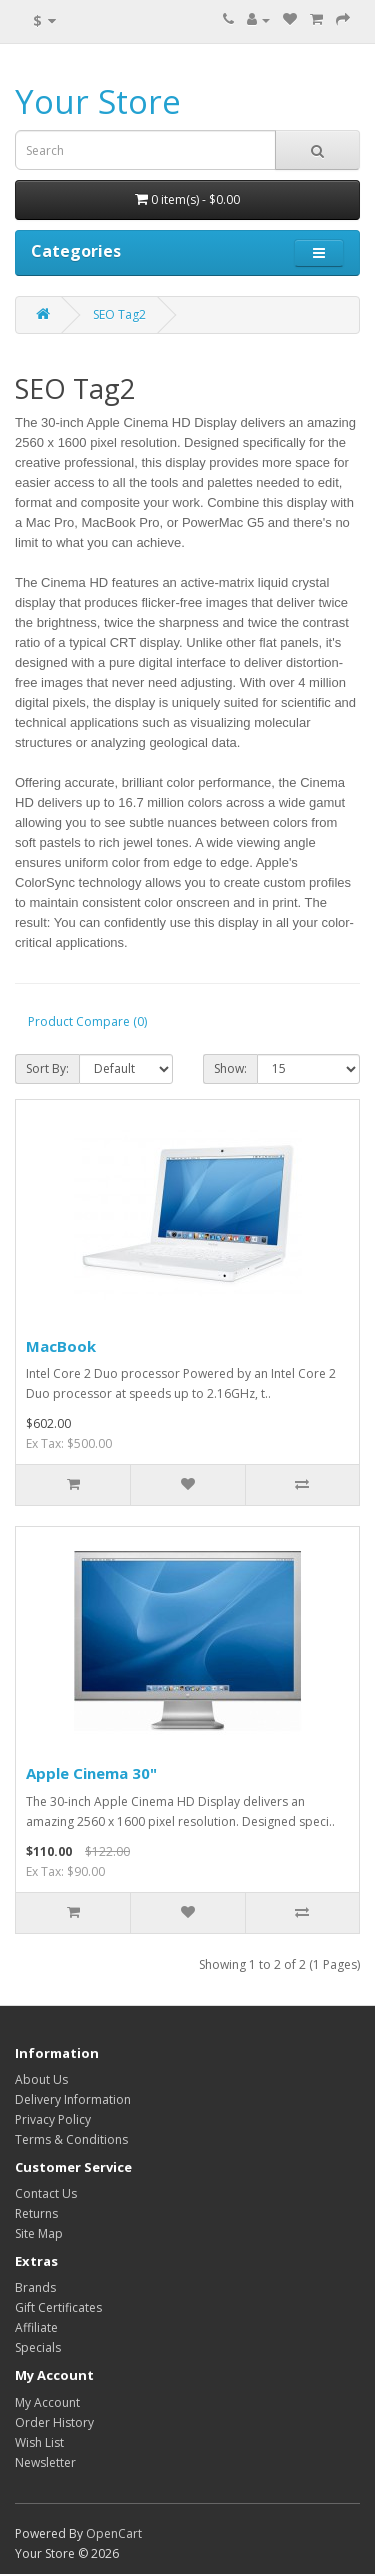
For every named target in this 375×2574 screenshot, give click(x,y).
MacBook (61, 1346)
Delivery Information (73, 2099)
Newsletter (45, 2462)
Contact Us (46, 2193)
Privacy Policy (53, 2119)
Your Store (98, 101)
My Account (47, 2402)
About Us (41, 2079)
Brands (35, 2287)
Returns (36, 2213)
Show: (230, 1068)
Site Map (39, 2233)
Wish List (39, 2442)
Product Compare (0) (87, 1021)
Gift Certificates (58, 2307)
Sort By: (47, 1068)
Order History (54, 2422)
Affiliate (36, 2327)
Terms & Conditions (71, 2139)
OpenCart (114, 2533)
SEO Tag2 (119, 314)
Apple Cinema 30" (91, 1773)
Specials (38, 2347)
